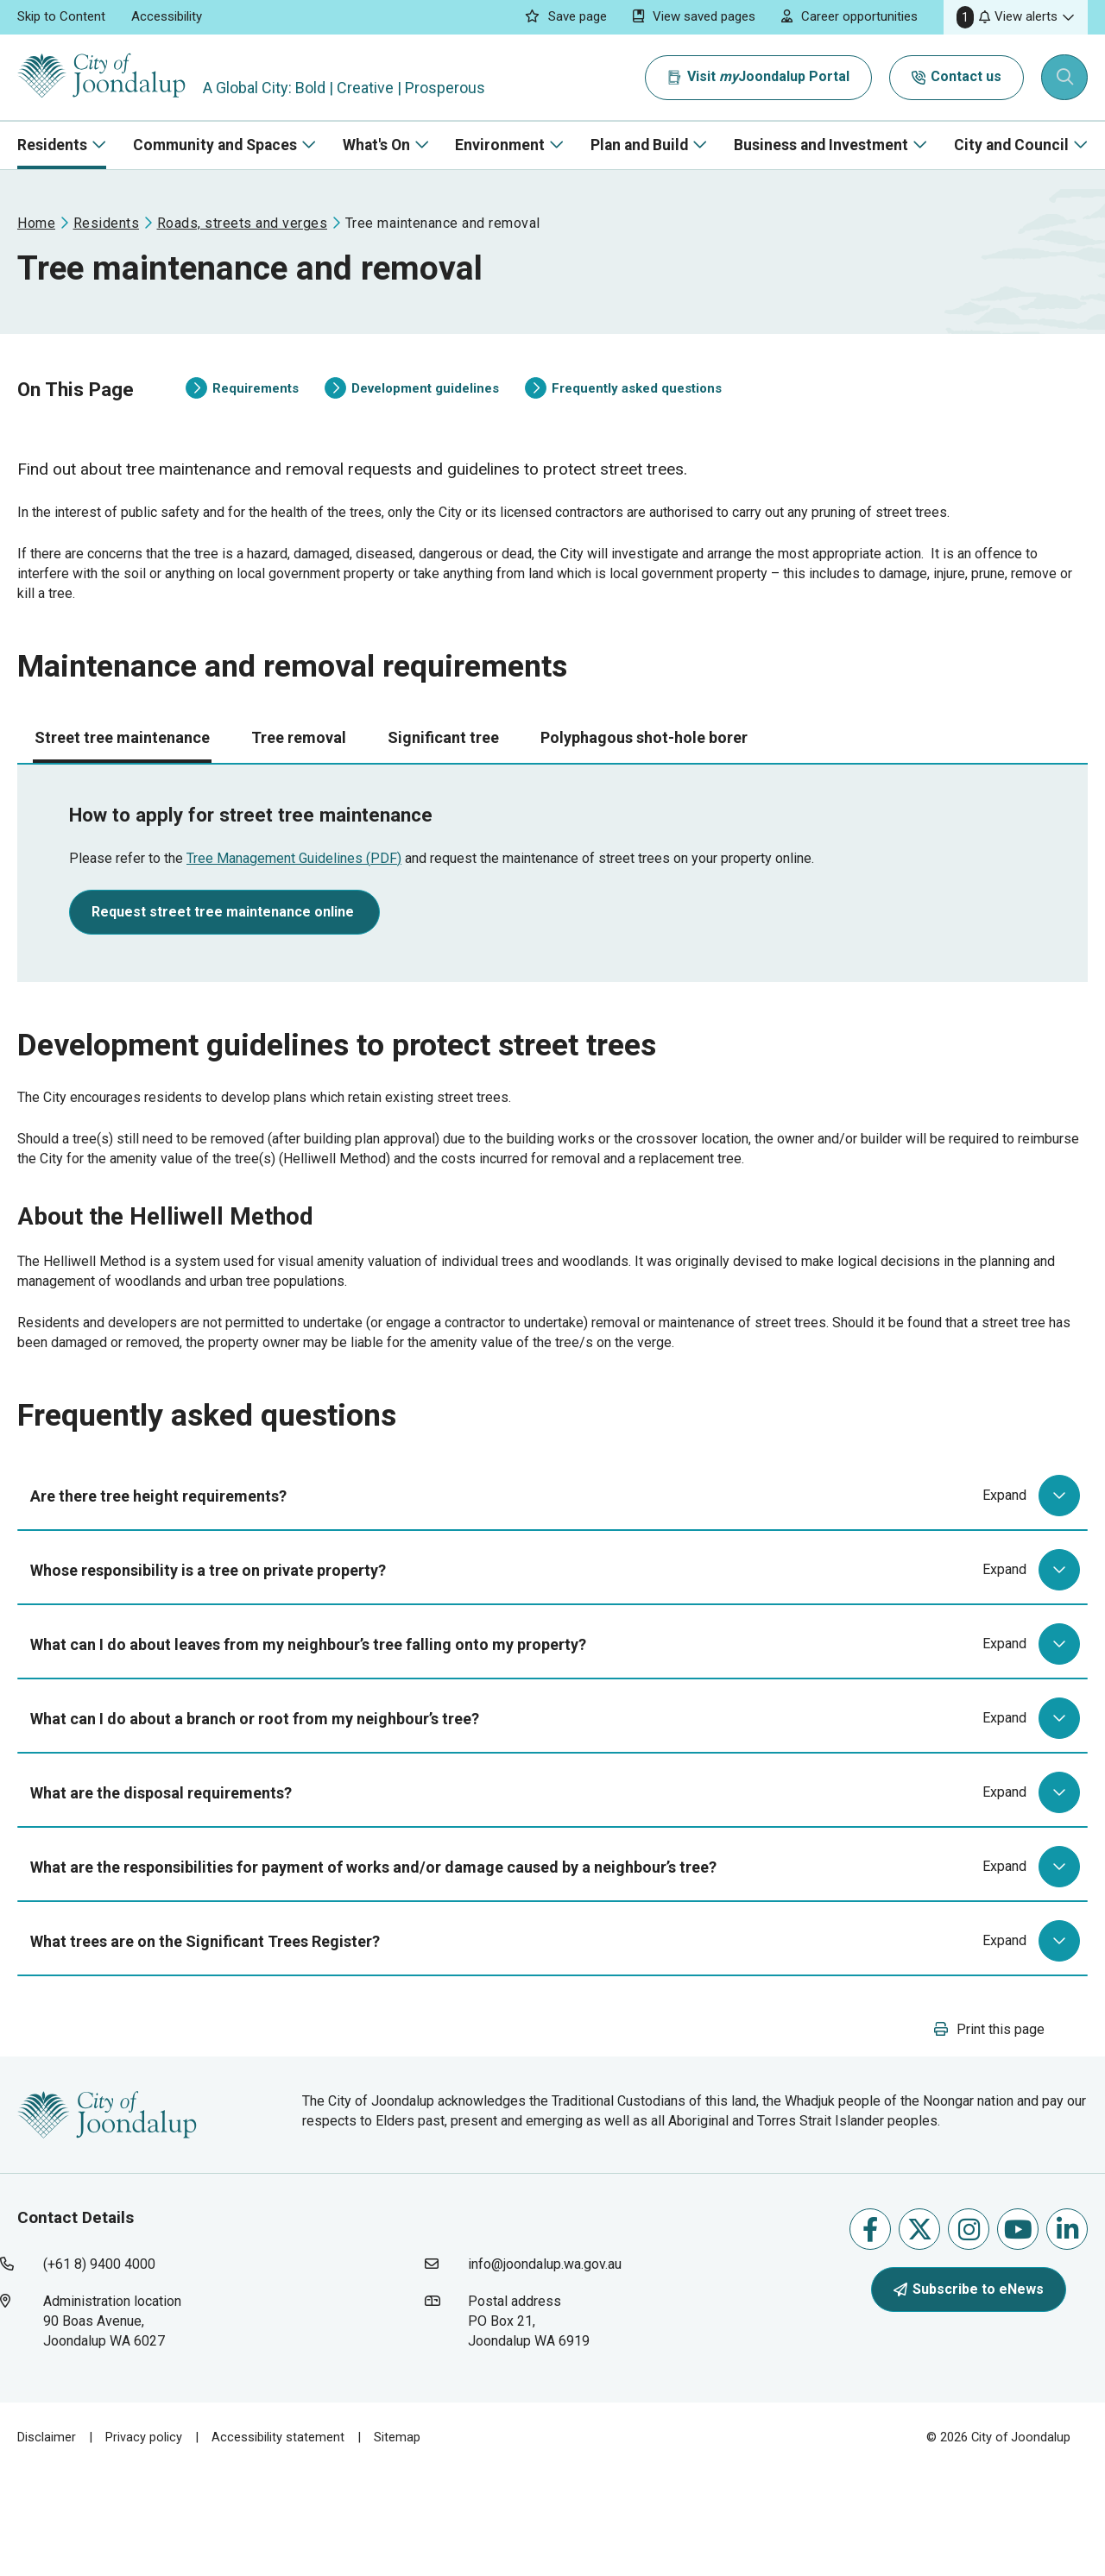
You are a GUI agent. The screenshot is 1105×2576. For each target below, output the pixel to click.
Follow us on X (919, 2332)
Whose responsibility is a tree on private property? (559, 1651)
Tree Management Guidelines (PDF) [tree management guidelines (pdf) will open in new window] (293, 906)
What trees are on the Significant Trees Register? (559, 2023)
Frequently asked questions (623, 406)
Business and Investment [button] (821, 145)
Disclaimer (46, 2540)
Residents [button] (52, 145)
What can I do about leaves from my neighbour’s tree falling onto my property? (559, 1726)
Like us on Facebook (870, 2332)
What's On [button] (376, 145)
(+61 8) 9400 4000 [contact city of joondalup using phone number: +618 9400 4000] (99, 2367)
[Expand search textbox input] (1065, 77)
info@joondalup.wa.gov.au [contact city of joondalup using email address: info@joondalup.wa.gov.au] (545, 2367)
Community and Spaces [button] (215, 145)
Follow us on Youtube (1018, 2332)
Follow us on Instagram (969, 2332)
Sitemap (397, 2540)
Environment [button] (500, 145)
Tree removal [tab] (298, 785)
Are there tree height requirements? (559, 1577)
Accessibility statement (278, 2540)
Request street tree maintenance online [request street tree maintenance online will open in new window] (224, 959)
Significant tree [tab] (443, 785)
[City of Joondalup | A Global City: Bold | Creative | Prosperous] (107, 77)
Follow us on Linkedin (1067, 2332)
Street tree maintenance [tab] (122, 785)
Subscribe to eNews (968, 2392)
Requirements (242, 406)
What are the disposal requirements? (559, 1874)
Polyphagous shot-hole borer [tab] (644, 785)
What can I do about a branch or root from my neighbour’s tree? (559, 1800)
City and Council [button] (1011, 145)
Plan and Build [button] (639, 145)
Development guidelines (412, 406)
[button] (1016, 17)
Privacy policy (143, 2540)
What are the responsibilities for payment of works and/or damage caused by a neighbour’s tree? (559, 1948)
